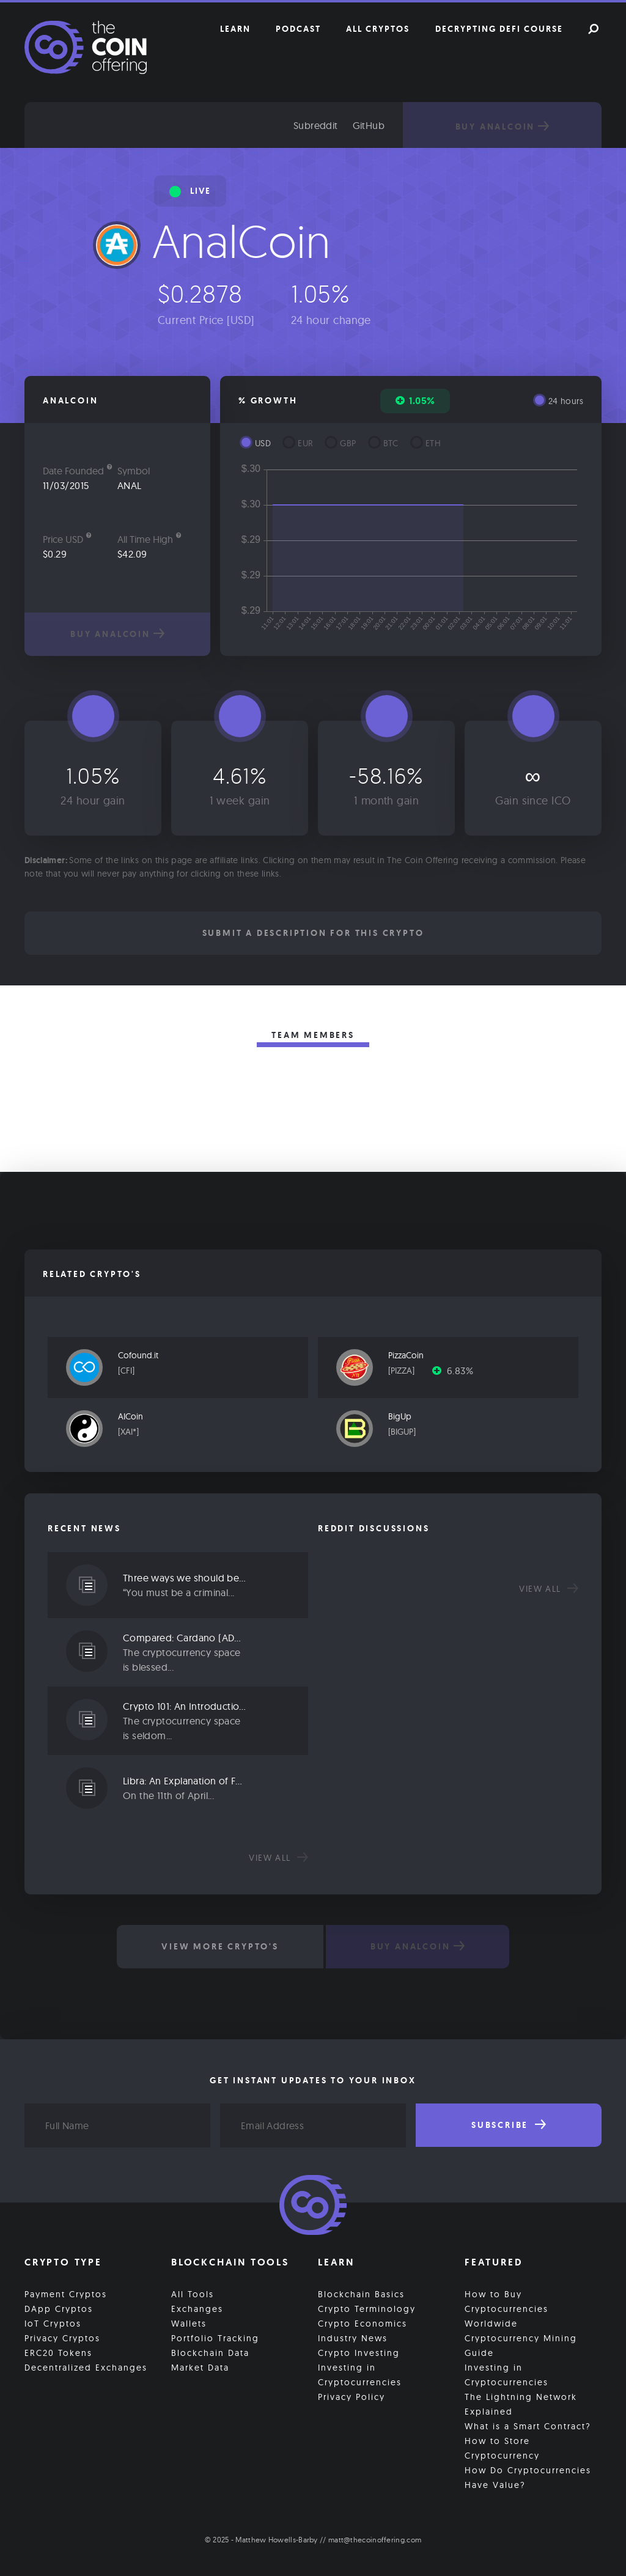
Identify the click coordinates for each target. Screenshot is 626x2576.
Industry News (353, 2338)
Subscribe (508, 2124)
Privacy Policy (351, 2396)
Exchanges (197, 2308)
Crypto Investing (359, 2352)
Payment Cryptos (65, 2294)
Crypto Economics (362, 2323)
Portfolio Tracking (215, 2338)
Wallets (189, 2323)
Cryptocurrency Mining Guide (521, 2345)
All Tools (192, 2294)
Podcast (298, 28)
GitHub (369, 125)
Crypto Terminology (367, 2308)
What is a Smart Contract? (528, 2426)
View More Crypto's (219, 1946)
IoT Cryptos (52, 2323)
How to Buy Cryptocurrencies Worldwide (506, 2309)
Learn (235, 28)
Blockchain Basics (361, 2294)
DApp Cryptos (58, 2308)
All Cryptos (378, 28)
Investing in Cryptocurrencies (360, 2375)
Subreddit (315, 125)
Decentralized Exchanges (85, 2367)
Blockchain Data (210, 2352)
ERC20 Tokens (58, 2352)
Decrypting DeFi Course (499, 28)
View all (278, 1857)
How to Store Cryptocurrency (502, 2448)
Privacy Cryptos (62, 2338)
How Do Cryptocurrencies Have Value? (528, 2477)
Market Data (200, 2367)
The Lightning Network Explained (521, 2404)
